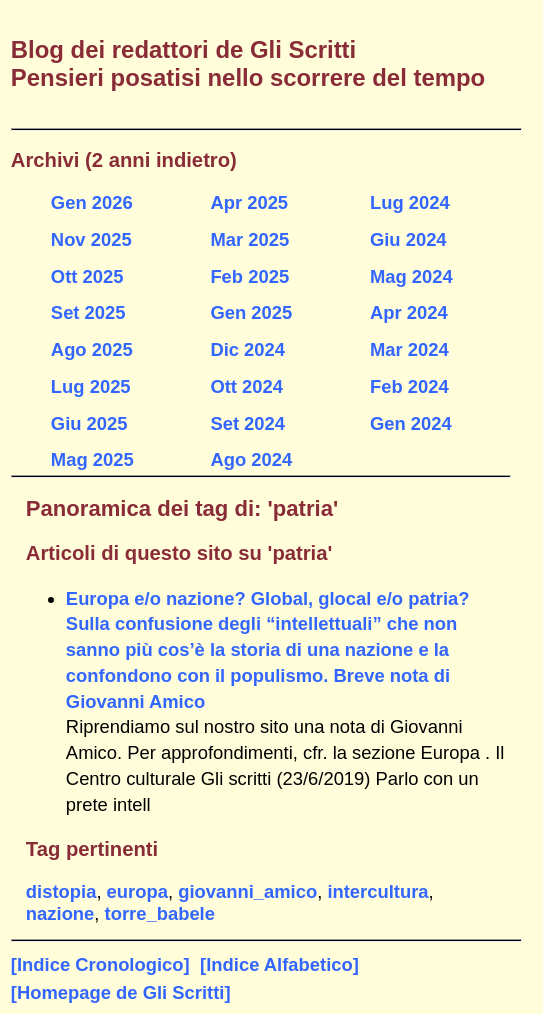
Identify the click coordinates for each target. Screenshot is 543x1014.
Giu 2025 (89, 423)
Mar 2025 (249, 239)
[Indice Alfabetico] (279, 964)
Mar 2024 (409, 349)
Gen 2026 (92, 202)
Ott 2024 (246, 386)
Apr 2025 (249, 202)
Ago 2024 (251, 459)
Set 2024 (247, 423)
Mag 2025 (92, 459)
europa (137, 891)
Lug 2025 (91, 386)
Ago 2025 (92, 349)
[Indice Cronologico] (100, 964)
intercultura (377, 891)
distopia (61, 891)
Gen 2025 (251, 312)
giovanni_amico (247, 891)
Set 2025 (88, 312)
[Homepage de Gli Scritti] (121, 992)
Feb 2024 (409, 386)
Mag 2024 (411, 276)
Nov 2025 (91, 239)
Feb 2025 (249, 276)
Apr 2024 (409, 312)
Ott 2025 (87, 276)
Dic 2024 (247, 349)
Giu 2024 (408, 239)
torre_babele (160, 913)
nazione (60, 913)
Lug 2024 (410, 202)
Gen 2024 (411, 423)
